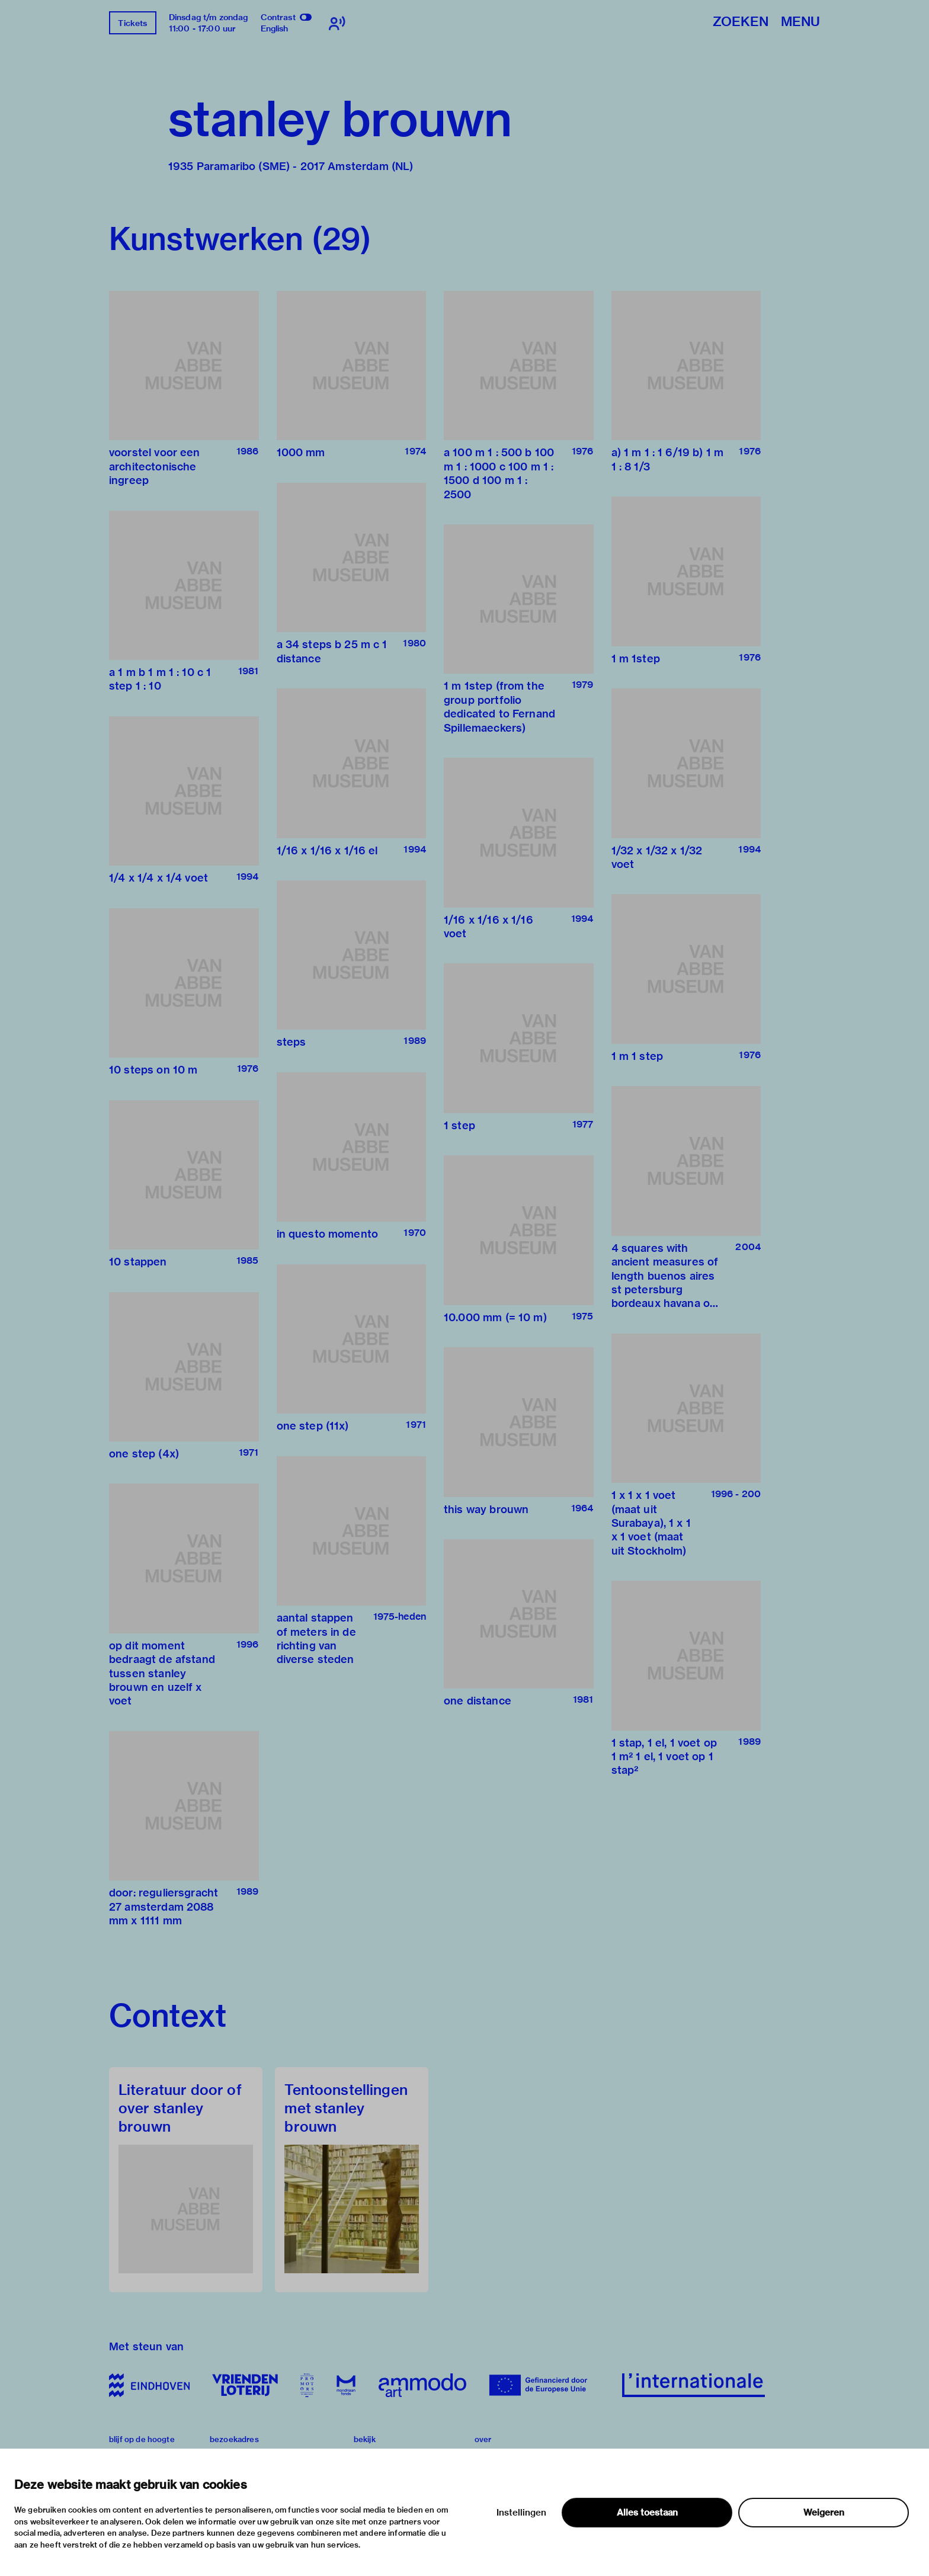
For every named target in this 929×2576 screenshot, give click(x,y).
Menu (800, 22)
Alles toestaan (647, 2513)
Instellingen (521, 2513)
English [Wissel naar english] (275, 28)
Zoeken (740, 22)
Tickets (132, 23)
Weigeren (823, 2513)
